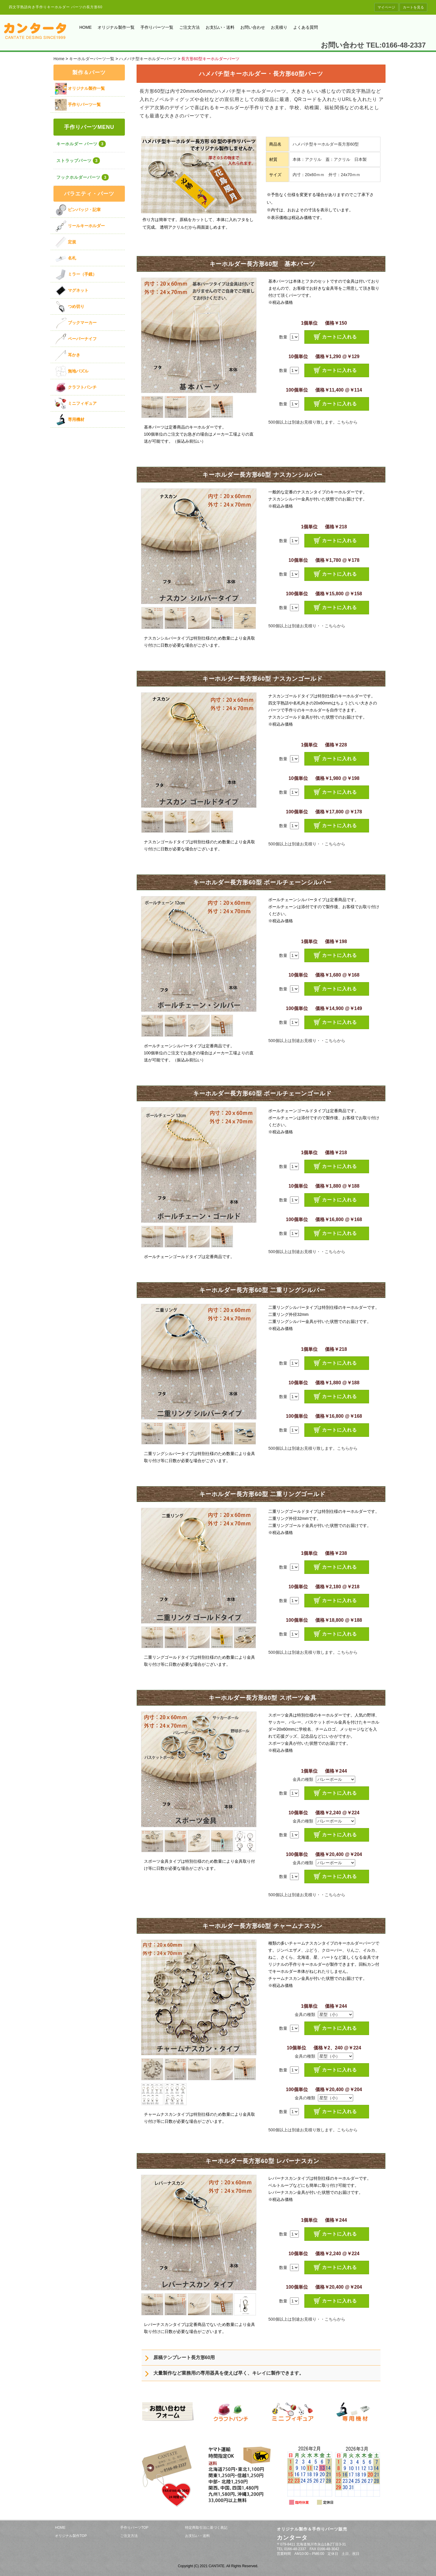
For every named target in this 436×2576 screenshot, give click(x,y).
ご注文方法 (189, 27)
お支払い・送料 (220, 27)
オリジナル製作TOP (71, 2536)
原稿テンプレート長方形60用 (184, 2357)
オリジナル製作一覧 (116, 27)
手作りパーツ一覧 (156, 27)
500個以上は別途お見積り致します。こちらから (312, 422)
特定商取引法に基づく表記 (206, 2528)
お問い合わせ (252, 27)
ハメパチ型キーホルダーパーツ (148, 58)
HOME (85, 27)
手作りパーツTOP (134, 2528)
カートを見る (413, 7)
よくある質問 (305, 27)
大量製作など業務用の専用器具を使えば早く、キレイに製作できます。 (228, 2373)
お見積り (279, 27)
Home (58, 58)
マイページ (386, 7)
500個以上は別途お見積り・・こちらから (306, 625)
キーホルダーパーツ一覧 (91, 58)
